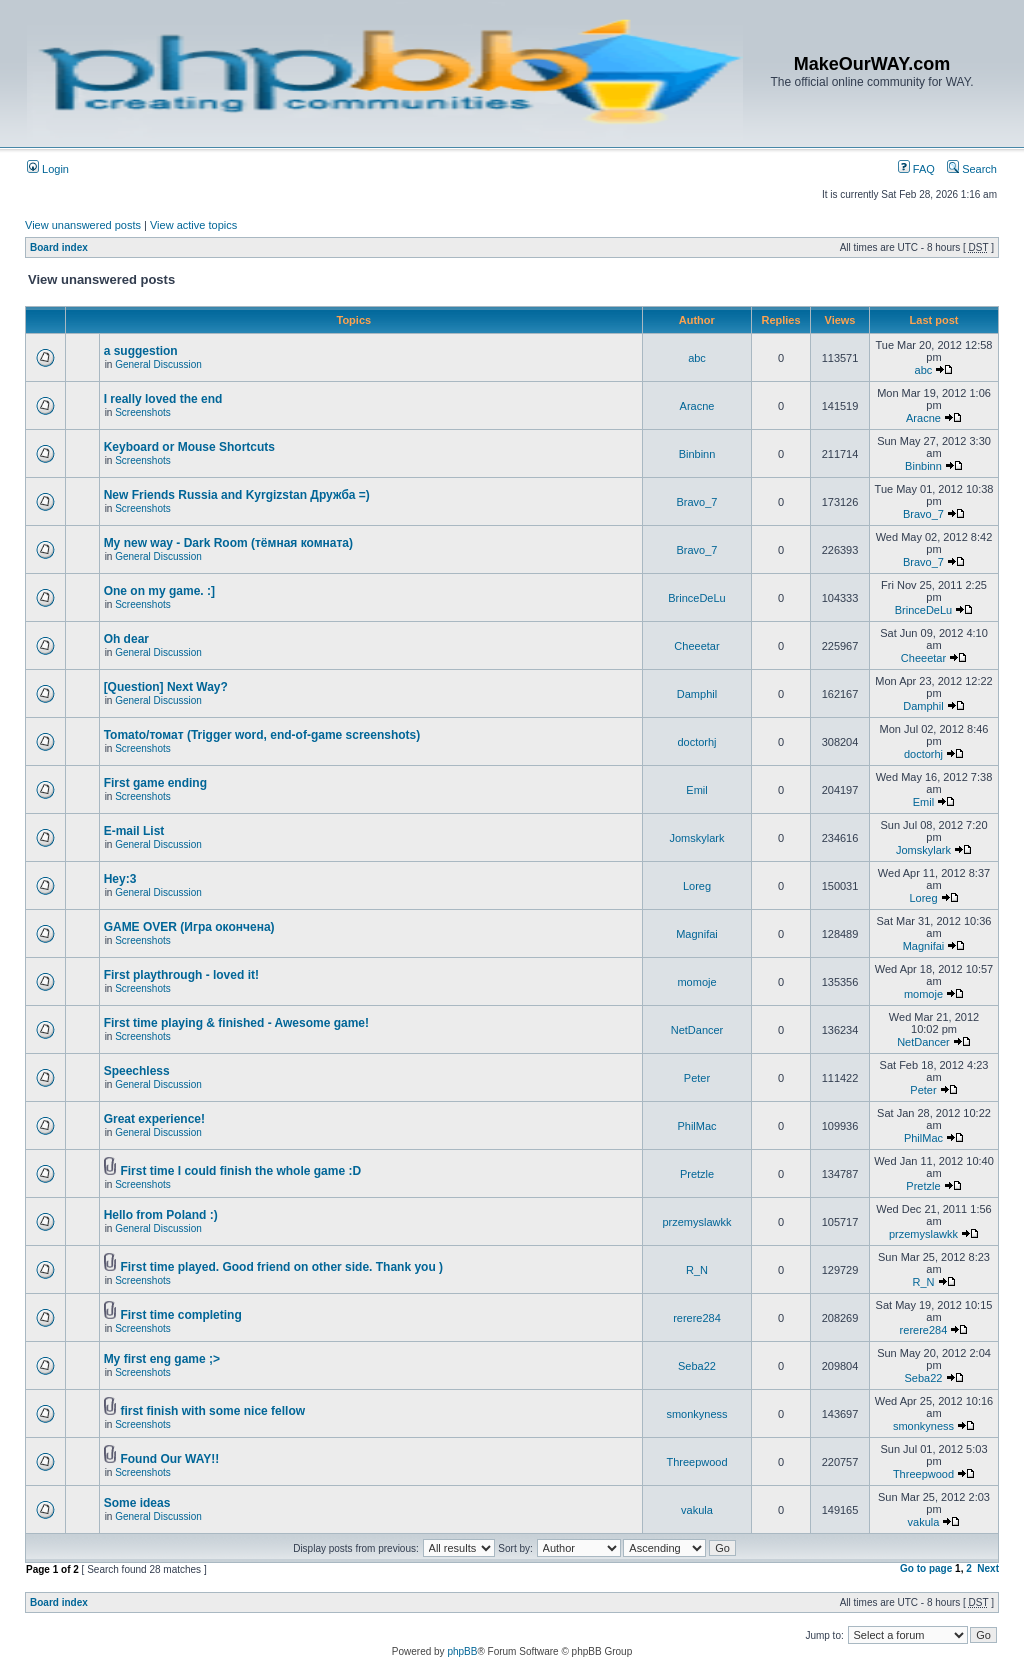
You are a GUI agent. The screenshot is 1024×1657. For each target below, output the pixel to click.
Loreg (697, 886)
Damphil (697, 694)
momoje (696, 982)
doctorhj (696, 742)
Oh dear (126, 639)
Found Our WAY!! (169, 1459)
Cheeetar (696, 646)
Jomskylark (696, 838)
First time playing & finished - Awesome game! (236, 1023)
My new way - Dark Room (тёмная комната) (228, 543)
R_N (697, 1270)
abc (697, 358)
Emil (696, 790)
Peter (697, 1078)
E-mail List (134, 831)
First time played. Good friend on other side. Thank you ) (281, 1267)
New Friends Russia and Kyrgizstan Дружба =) (237, 495)
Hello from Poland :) (161, 1215)
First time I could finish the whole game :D (240, 1171)
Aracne (697, 406)
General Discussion (158, 364)
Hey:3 (120, 879)
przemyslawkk (696, 1222)
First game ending (155, 783)
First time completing (180, 1315)
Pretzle (697, 1174)
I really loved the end (163, 399)
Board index (59, 247)
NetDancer (697, 1030)
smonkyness (696, 1414)
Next (988, 1568)
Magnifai (697, 934)
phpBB (462, 1651)
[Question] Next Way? (166, 687)
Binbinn (697, 454)
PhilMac (696, 1126)
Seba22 (697, 1366)
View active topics (193, 225)
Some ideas (137, 1503)
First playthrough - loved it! (181, 975)
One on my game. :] (159, 591)
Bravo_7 (697, 502)
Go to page (926, 1568)
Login (48, 169)
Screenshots (143, 412)
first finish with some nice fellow (212, 1411)
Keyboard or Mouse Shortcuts (189, 447)
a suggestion (141, 351)
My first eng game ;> (162, 1359)
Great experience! (154, 1119)
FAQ (916, 169)
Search (972, 169)
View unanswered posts (83, 225)
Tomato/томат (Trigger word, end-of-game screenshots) (262, 735)
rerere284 (697, 1318)
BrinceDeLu (696, 598)
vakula (697, 1510)
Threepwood (696, 1462)
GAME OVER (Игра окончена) (189, 927)
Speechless (137, 1071)
